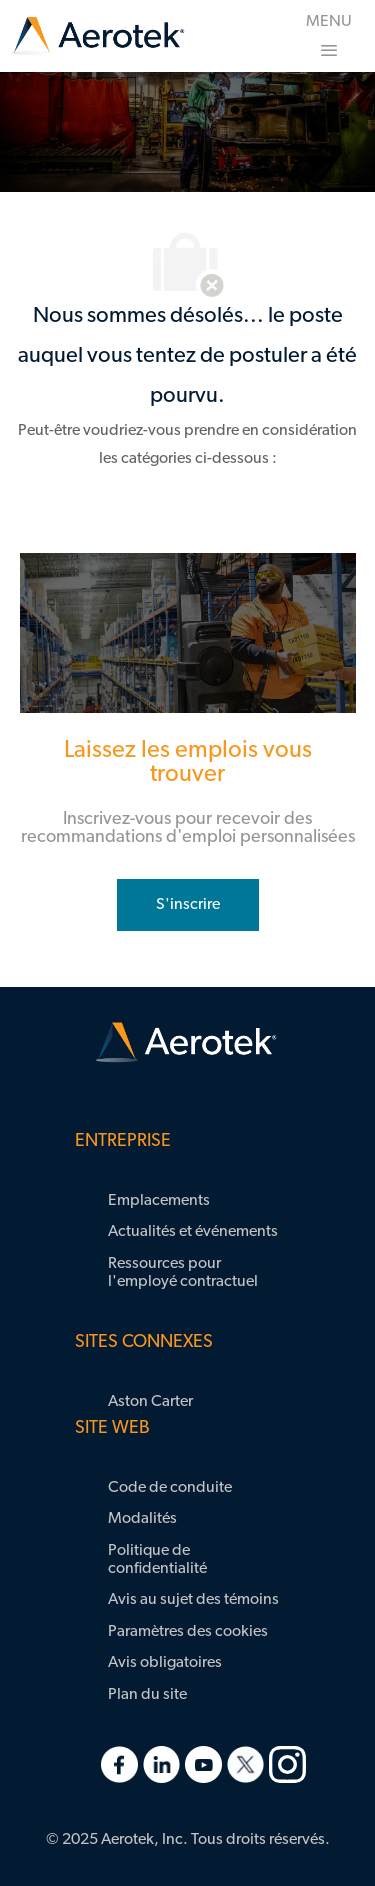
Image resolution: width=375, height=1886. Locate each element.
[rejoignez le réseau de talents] (188, 905)
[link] (98, 36)
